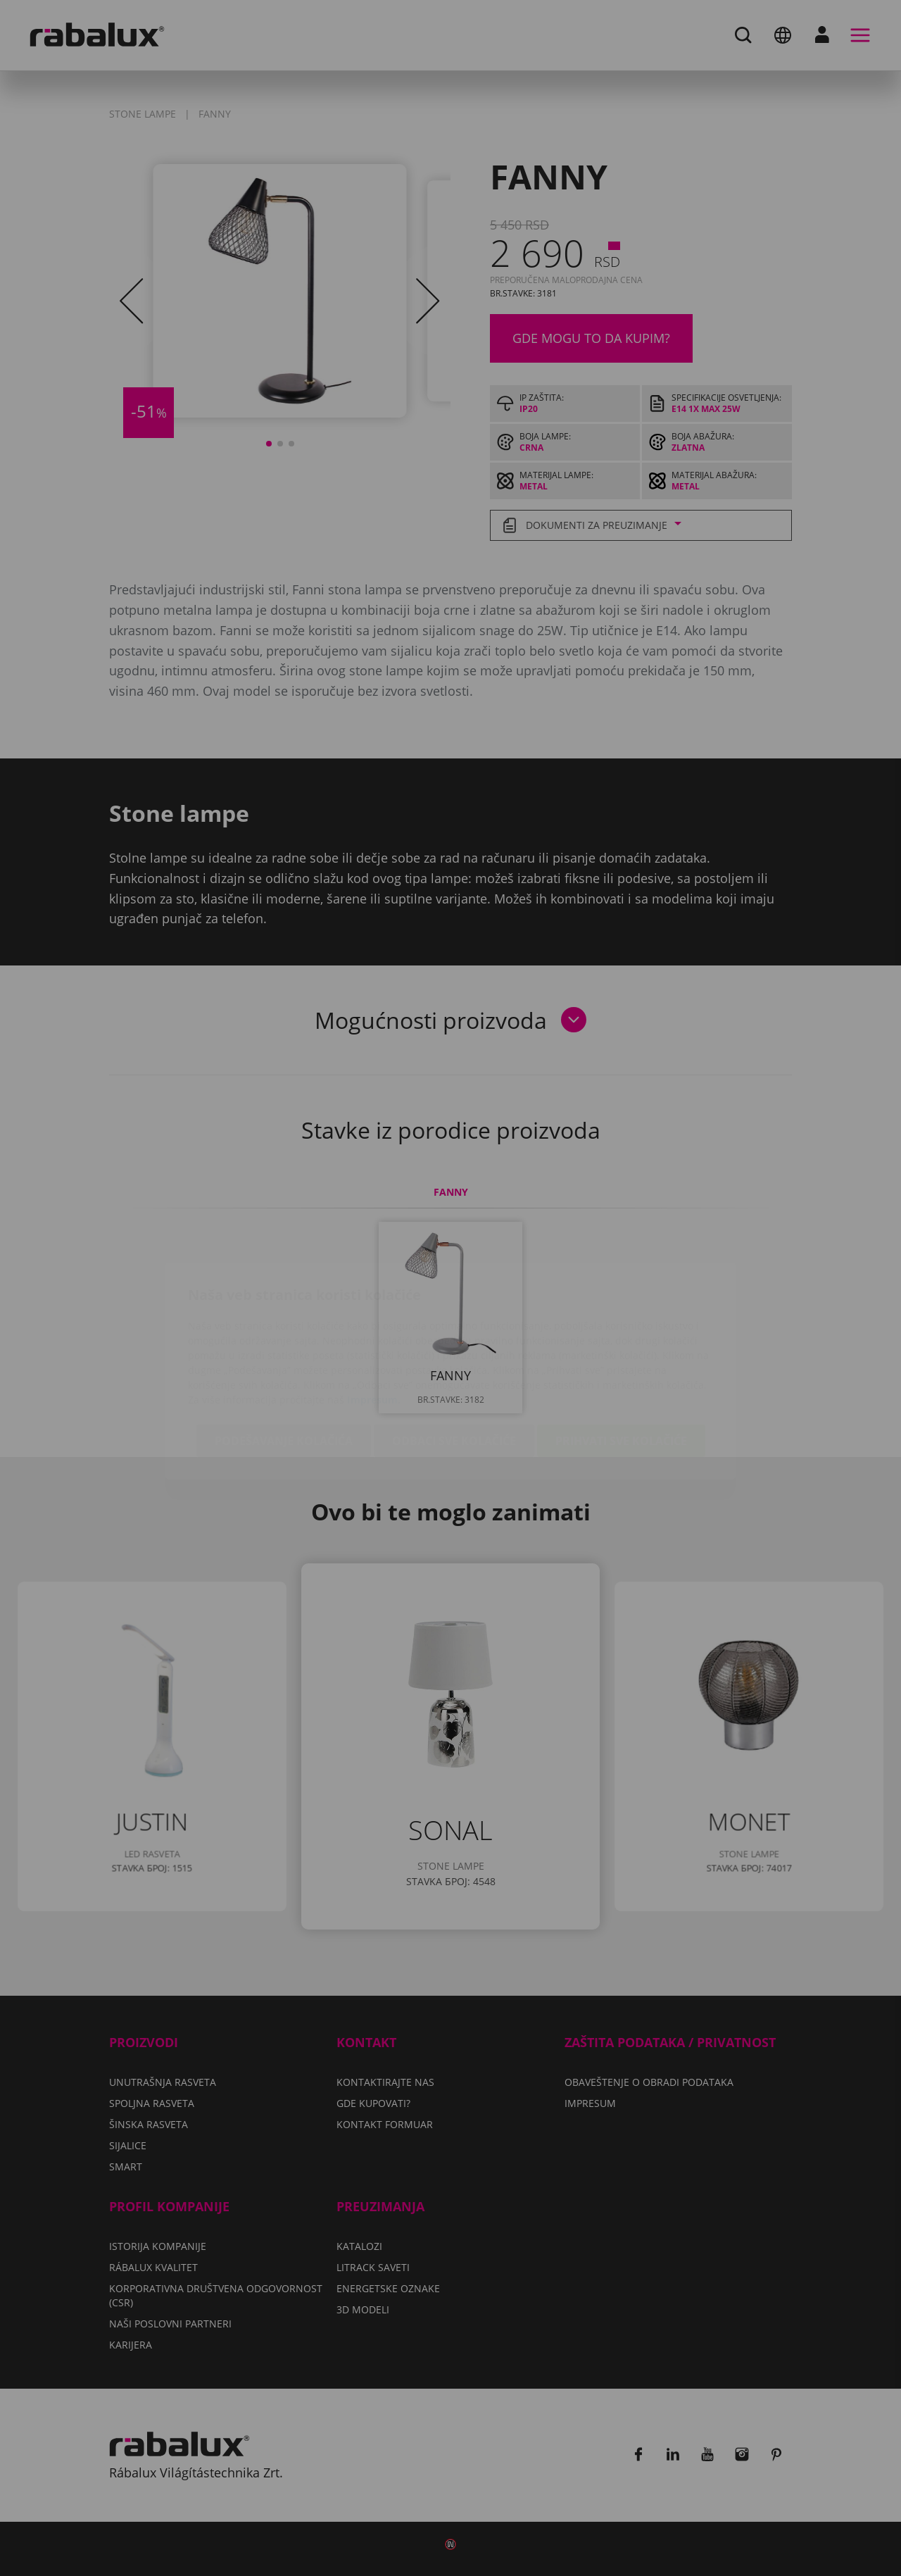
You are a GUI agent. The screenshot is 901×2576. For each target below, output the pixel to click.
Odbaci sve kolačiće (454, 1357)
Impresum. (374, 1316)
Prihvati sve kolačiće (621, 1357)
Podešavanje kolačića (284, 1357)
